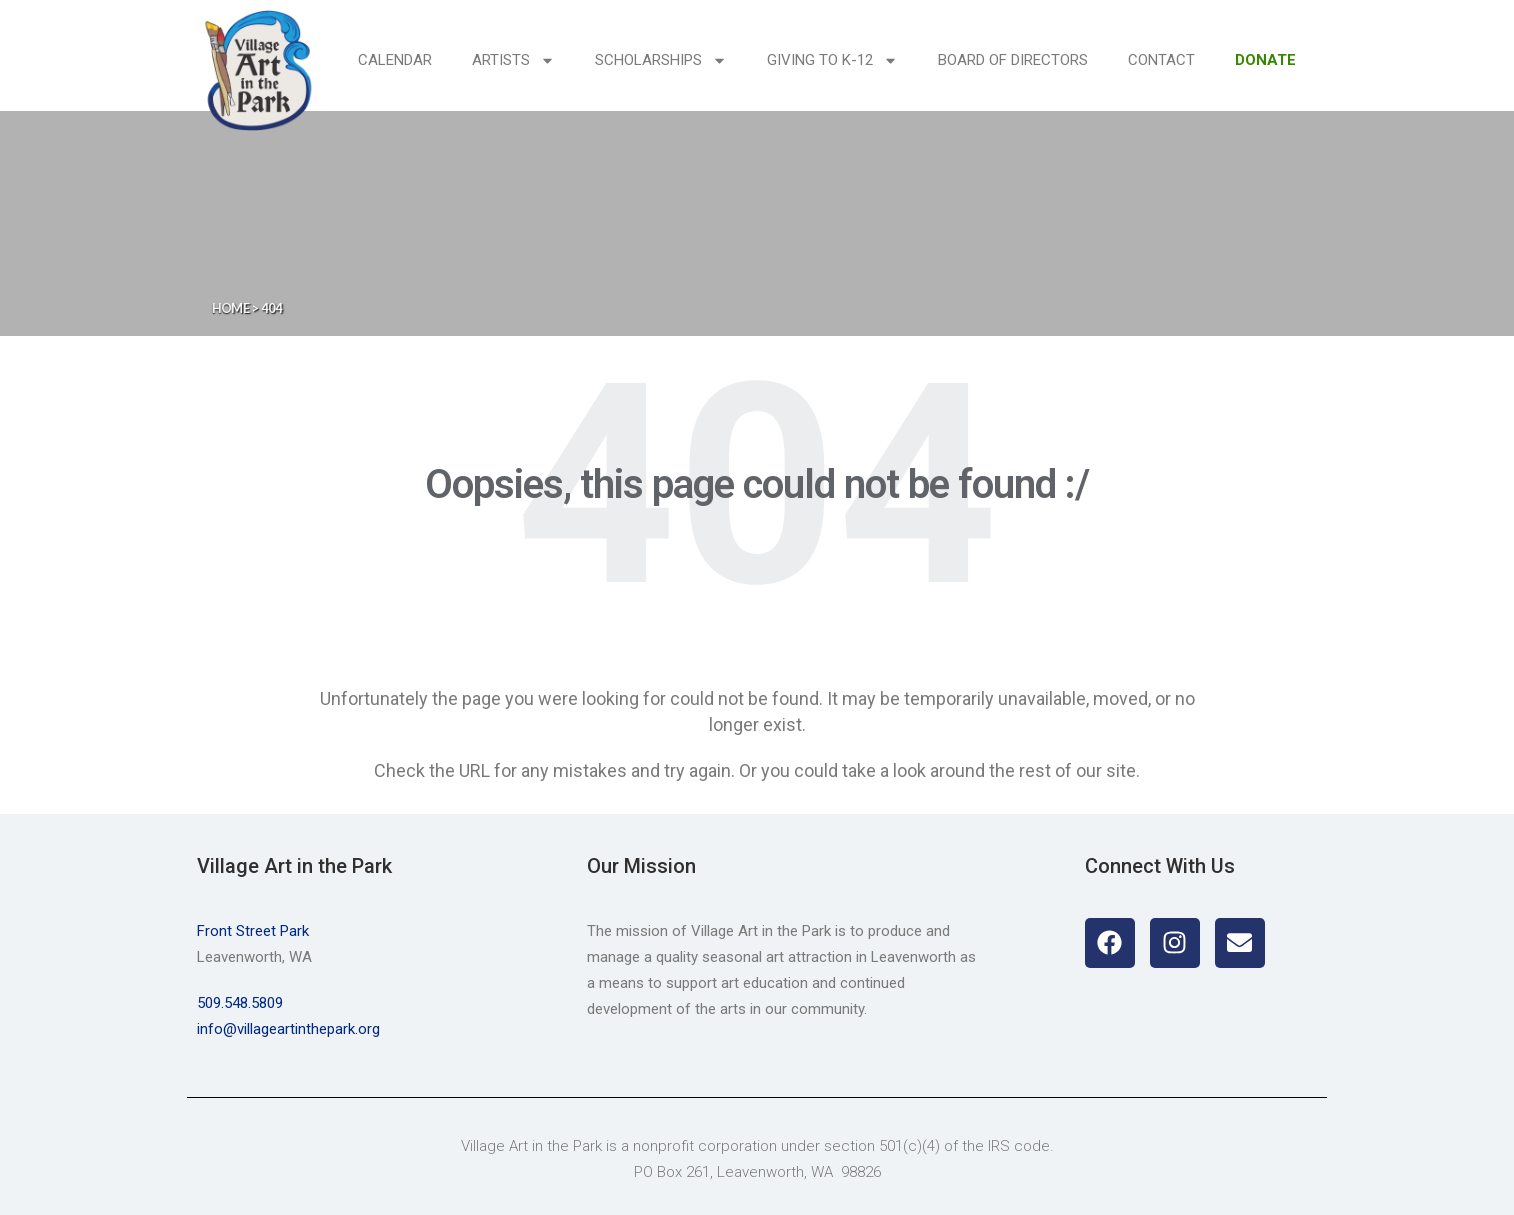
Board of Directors (1013, 60)
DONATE (1265, 60)
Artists (513, 60)
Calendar (395, 60)
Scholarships (661, 60)
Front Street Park (253, 931)
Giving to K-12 (832, 60)
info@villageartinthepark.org (288, 1029)
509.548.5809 (240, 1003)
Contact (1161, 60)
